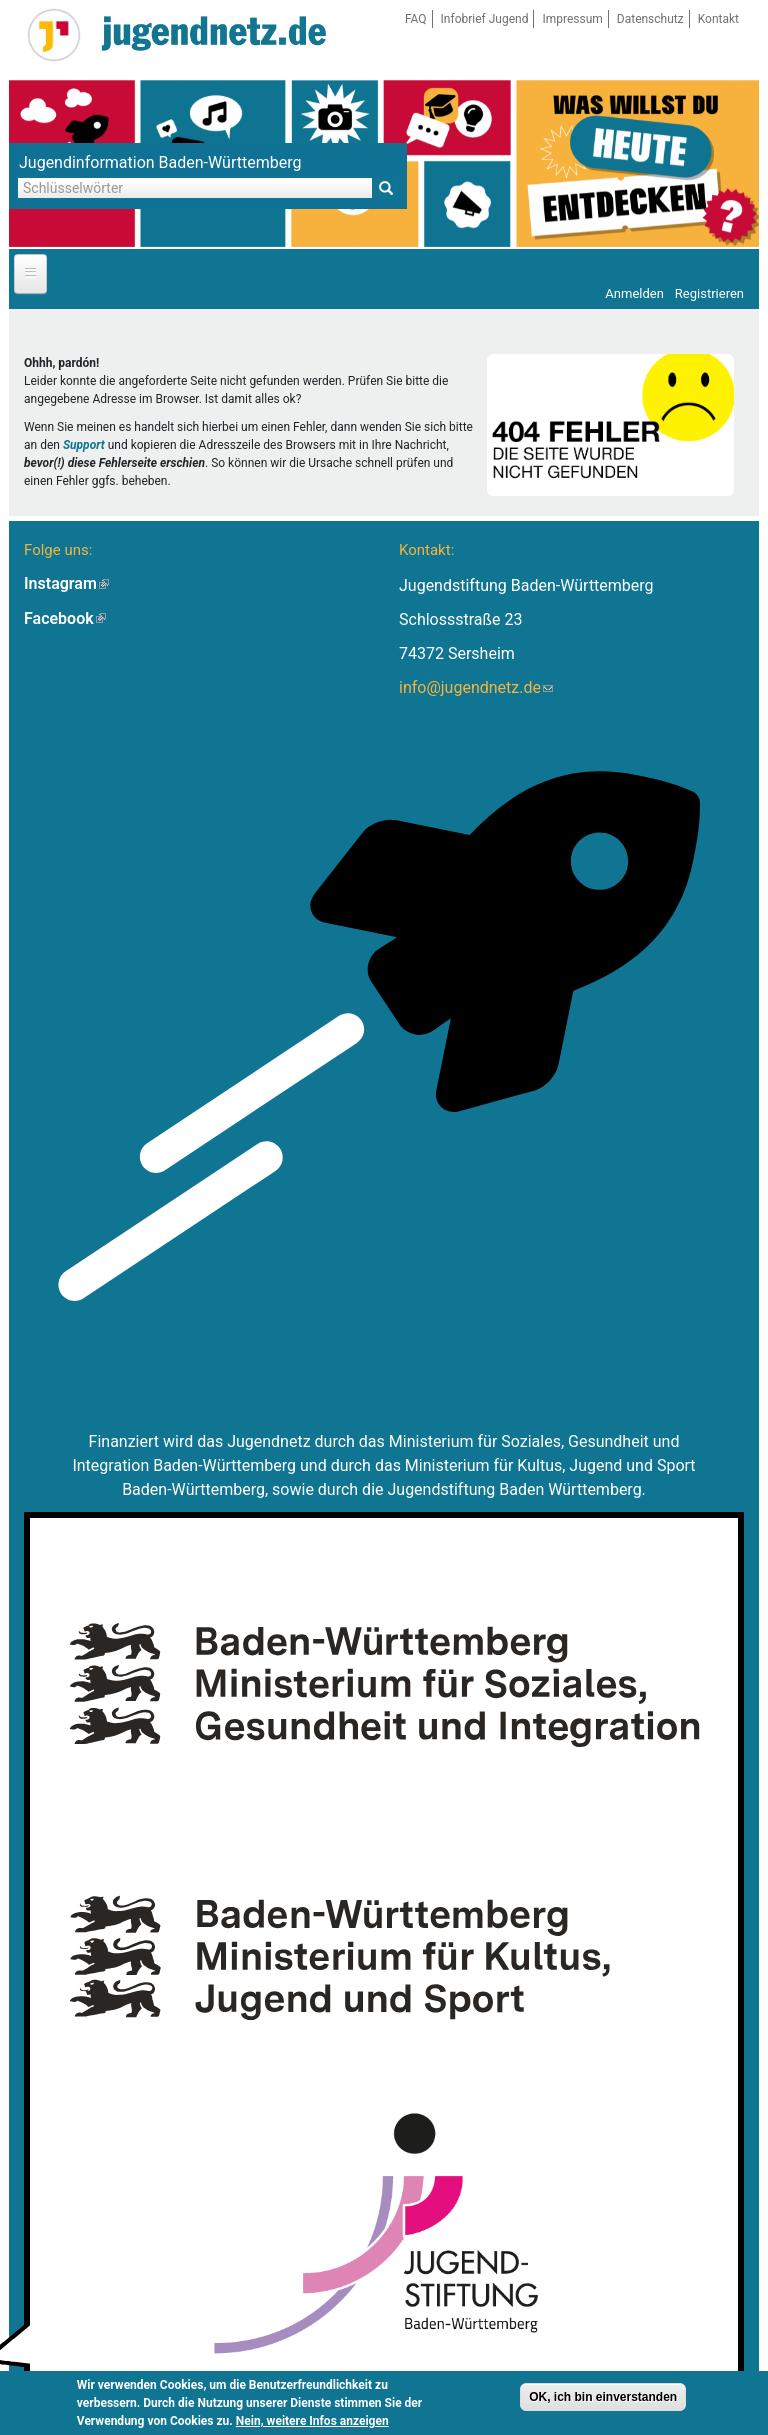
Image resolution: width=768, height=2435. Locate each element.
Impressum (572, 19)
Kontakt (718, 19)
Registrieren (709, 293)
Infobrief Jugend (485, 19)
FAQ (416, 19)
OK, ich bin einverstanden (603, 2397)
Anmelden (634, 293)
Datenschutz (650, 19)
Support (84, 445)
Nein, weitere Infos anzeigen (312, 2421)
